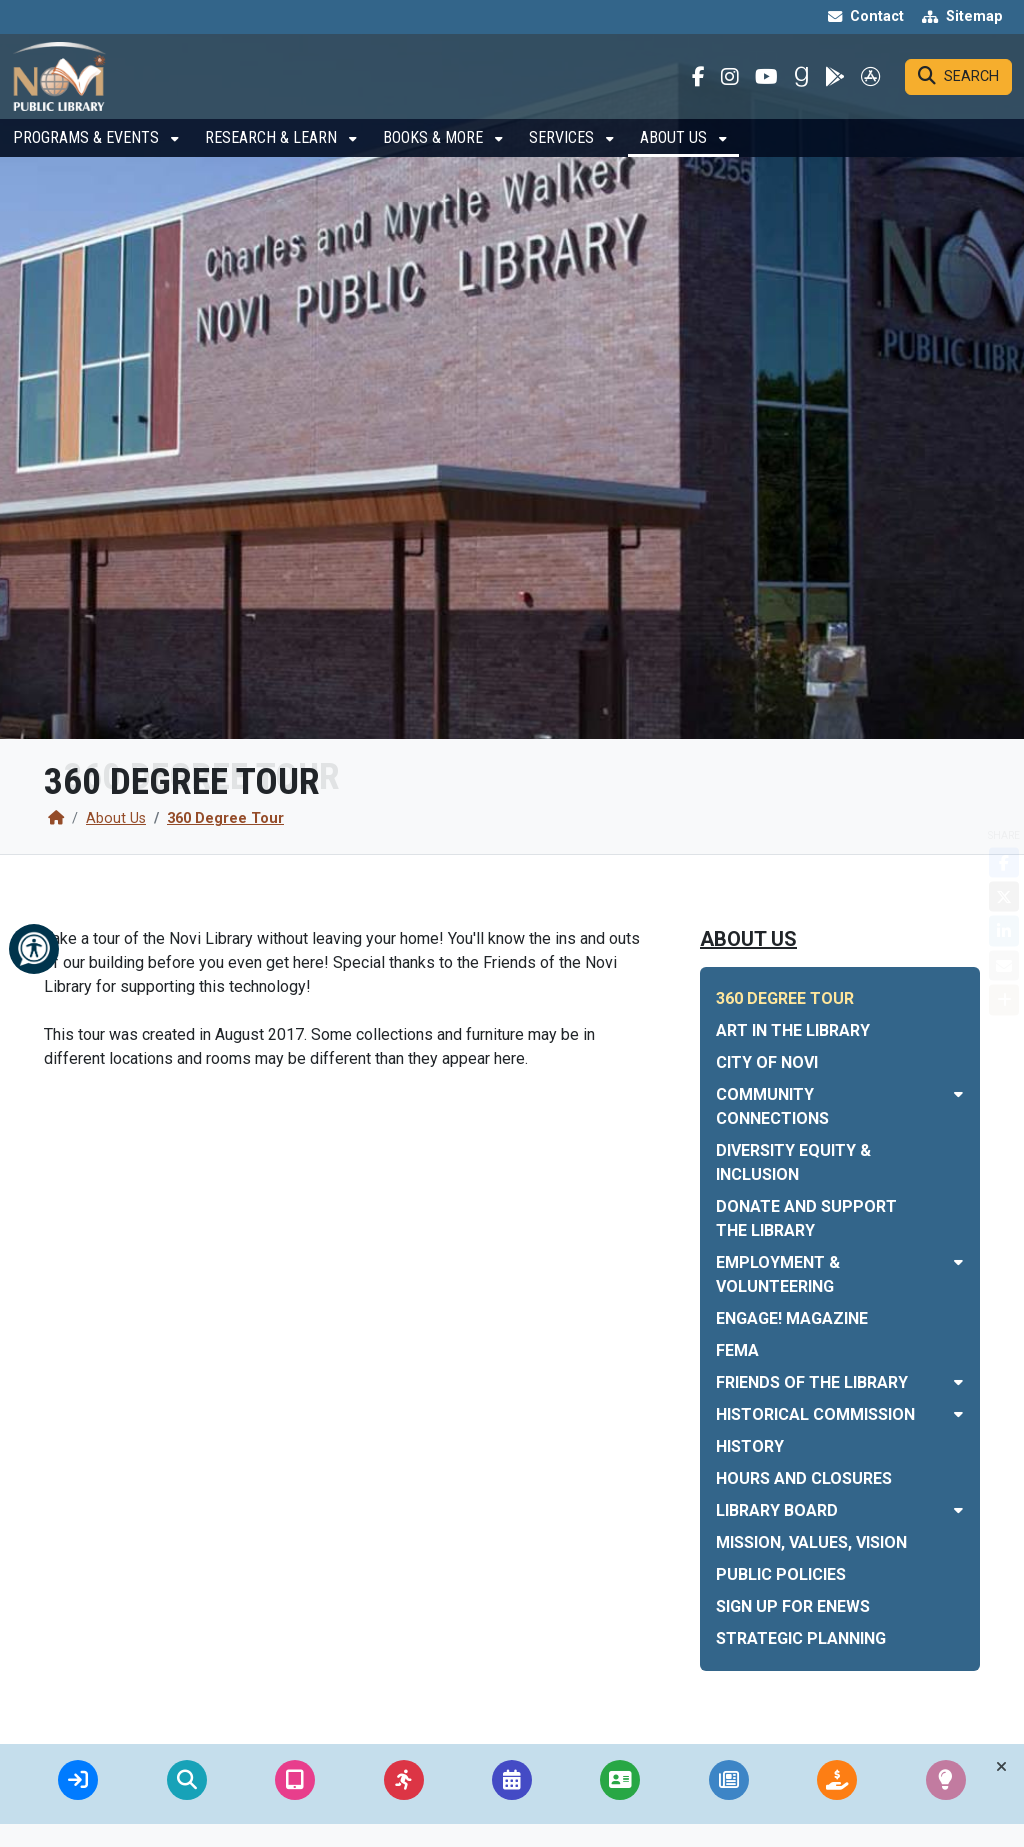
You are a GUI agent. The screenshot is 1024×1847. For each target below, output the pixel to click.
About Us (675, 156)
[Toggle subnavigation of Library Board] (958, 1510)
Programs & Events (88, 156)
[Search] (958, 86)
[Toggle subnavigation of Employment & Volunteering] (958, 1262)
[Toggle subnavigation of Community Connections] (958, 1094)
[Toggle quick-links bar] (1001, 1767)
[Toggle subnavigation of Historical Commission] (958, 1414)
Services (563, 156)
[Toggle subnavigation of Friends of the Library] (958, 1382)
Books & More (435, 156)
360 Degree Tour (225, 818)
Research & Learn (273, 156)
